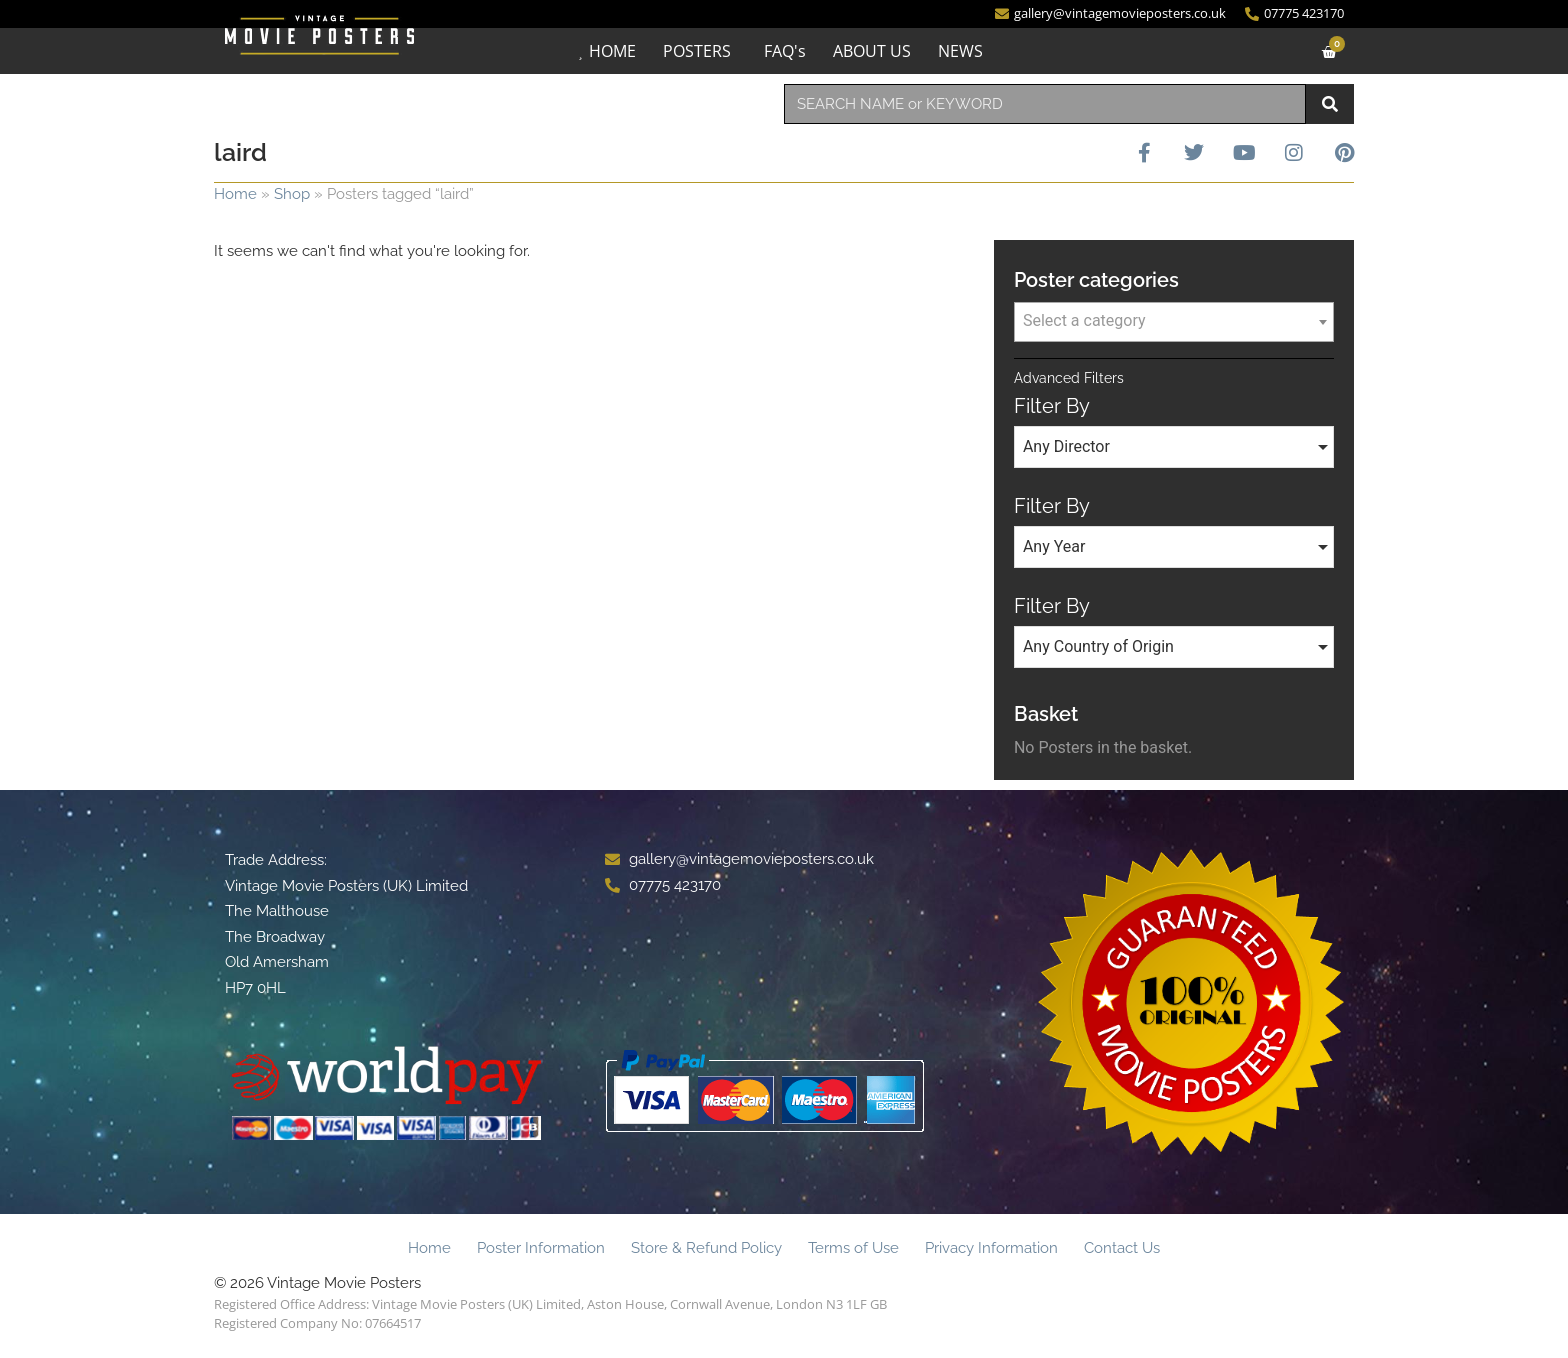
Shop (292, 194)
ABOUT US (872, 51)
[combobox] (1045, 104)
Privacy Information (991, 1248)
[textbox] (1174, 321)
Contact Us (1122, 1248)
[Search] (1330, 104)
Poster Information (541, 1248)
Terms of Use (853, 1248)
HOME (612, 51)
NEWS (960, 51)
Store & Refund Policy (706, 1248)
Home (235, 194)
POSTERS (697, 51)
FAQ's (785, 51)
